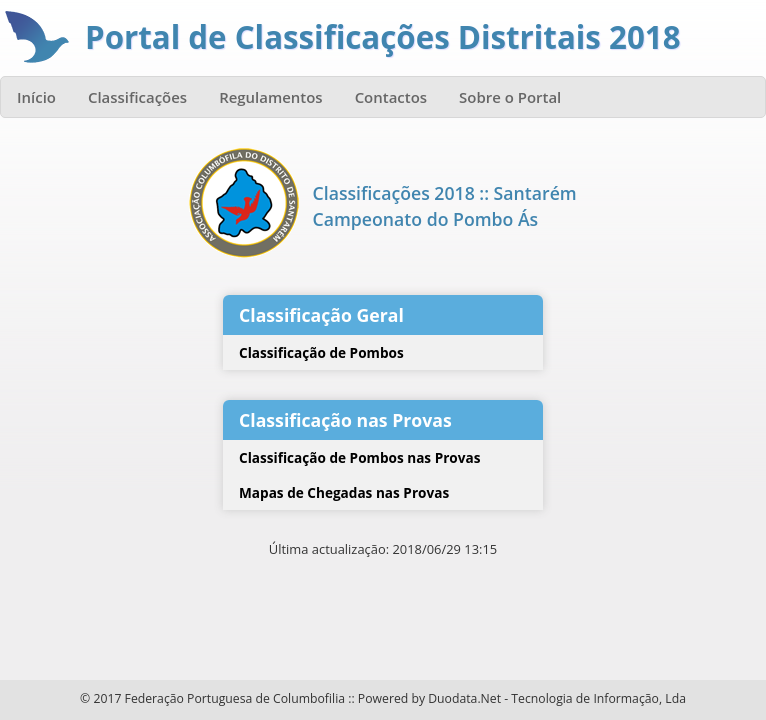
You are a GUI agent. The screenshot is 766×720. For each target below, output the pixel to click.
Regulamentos (271, 97)
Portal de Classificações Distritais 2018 (383, 37)
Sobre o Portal (510, 97)
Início (36, 97)
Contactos (391, 97)
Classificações (137, 97)
